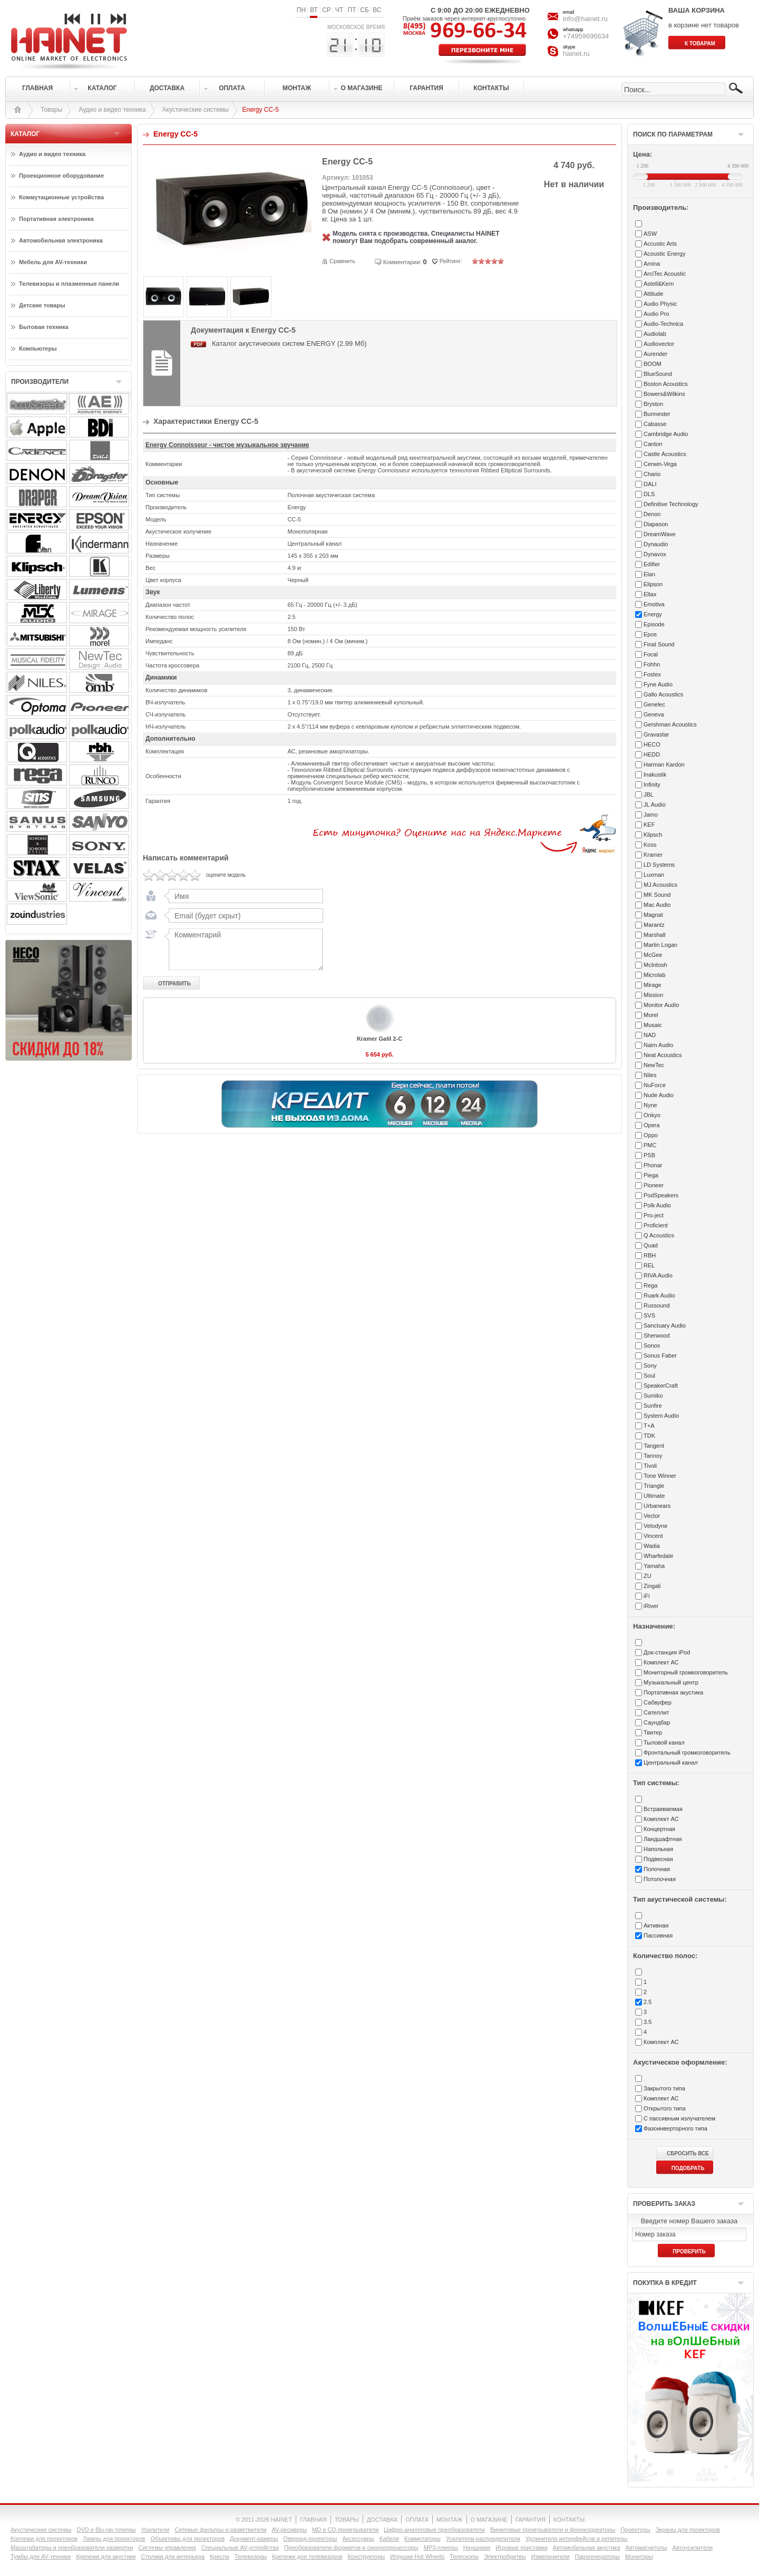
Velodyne (655, 1526)
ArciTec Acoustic (665, 273)
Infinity (652, 784)
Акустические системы (195, 109)
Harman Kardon (664, 764)
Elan (649, 574)
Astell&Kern (659, 283)
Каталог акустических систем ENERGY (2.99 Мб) (289, 343)
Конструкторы (366, 2556)
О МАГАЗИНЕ (489, 2519)
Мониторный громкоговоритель (686, 1672)
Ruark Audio (659, 1295)
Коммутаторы (422, 2538)
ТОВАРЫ (347, 2519)
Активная (656, 1925)
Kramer (653, 854)
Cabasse (655, 424)
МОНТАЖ (449, 2519)
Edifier (652, 564)
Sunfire (653, 1405)
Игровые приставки (521, 2547)
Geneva (654, 714)
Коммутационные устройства (61, 197)
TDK (649, 1435)
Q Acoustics (659, 1235)
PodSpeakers (661, 1195)
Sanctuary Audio (665, 1325)
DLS (649, 494)
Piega (651, 1175)
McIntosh (655, 965)
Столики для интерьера (173, 2556)
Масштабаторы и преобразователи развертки (72, 2547)
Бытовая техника (44, 327)
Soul (649, 1375)
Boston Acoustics (666, 384)
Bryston (653, 404)
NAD (650, 1035)
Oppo (651, 1135)
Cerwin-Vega (660, 464)
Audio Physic (660, 304)
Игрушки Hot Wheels (417, 2556)
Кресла (219, 2556)
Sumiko (653, 1395)
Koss (650, 844)
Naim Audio (658, 1045)
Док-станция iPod (667, 1652)
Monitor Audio (661, 1005)
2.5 (647, 2002)
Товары (51, 109)
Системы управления (167, 2547)
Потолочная (660, 1879)
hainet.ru (576, 53)
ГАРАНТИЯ (530, 2519)
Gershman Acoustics (670, 724)
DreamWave (660, 534)
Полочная (657, 1869)
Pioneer (654, 1185)
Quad (651, 1245)
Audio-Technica (663, 324)
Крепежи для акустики (105, 2556)
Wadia (652, 1546)
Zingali (652, 1586)
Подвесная (658, 1859)
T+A (649, 1425)
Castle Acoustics (665, 454)
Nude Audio (659, 1095)
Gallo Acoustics (663, 694)
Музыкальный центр (671, 1682)
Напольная (658, 1849)
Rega (650, 1285)
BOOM (652, 364)
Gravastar (656, 734)
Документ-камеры (254, 2538)
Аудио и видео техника (112, 109)
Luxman (654, 874)
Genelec (654, 704)
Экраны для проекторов (688, 2529)
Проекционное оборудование (61, 175)
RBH (650, 1255)
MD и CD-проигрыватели (345, 2529)
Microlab (655, 975)
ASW (650, 233)
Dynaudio (656, 544)
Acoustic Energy (664, 253)
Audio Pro (656, 314)
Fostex (652, 674)
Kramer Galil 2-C (379, 1038)
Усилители (155, 2529)
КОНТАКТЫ (569, 2519)
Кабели (389, 2538)
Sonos (652, 1345)
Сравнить (342, 261)
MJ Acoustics (660, 885)
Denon (652, 514)
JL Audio (655, 804)
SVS (649, 1315)
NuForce (655, 1085)
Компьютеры (38, 348)
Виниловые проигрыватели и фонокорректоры (553, 2529)
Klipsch (653, 834)
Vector (652, 1516)
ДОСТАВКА (382, 2519)
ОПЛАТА (417, 2519)
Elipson (653, 584)
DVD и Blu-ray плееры (105, 2529)
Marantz (654, 925)
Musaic (653, 1025)
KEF (649, 824)
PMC (650, 1145)
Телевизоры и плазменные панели (69, 283)
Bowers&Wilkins (664, 394)
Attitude (653, 293)
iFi (647, 1596)
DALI (650, 484)
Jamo (651, 814)
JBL (649, 794)
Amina (652, 263)
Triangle (654, 1486)
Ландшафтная (663, 1839)
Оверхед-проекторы (310, 2538)
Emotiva (654, 604)
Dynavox (655, 554)
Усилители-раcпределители (483, 2538)
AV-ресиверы (289, 2529)
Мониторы (639, 2556)
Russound (657, 1305)
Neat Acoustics (663, 1055)
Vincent (653, 1536)
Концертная (659, 1829)
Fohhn (652, 664)
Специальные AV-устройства (240, 2547)
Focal (651, 654)
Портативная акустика (673, 1692)
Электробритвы (505, 2556)
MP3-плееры (441, 2547)
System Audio (661, 1415)
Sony (650, 1365)
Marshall (655, 935)
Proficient (656, 1225)
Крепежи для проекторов (44, 2538)
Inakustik (655, 774)
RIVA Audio (658, 1275)
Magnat (653, 915)
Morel (651, 1015)
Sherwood (657, 1335)
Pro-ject (654, 1215)
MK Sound (657, 895)
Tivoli (650, 1466)
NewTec (654, 1065)
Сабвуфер (658, 1702)
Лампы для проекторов (114, 2538)
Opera (652, 1125)
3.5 (647, 2022)
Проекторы (635, 2529)
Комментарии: (402, 262)
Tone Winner (660, 1476)
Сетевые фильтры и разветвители (220, 2529)
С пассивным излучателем (679, 2118)
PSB (649, 1155)
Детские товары (42, 305)
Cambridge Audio (666, 434)
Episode (654, 624)
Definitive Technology (671, 504)
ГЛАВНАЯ (313, 2519)
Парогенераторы (597, 2556)
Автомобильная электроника (61, 240)
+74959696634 (586, 36)
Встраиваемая (663, 1809)
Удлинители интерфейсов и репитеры (577, 2538)
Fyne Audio (658, 684)
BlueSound (658, 374)
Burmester (657, 414)
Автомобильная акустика (586, 2547)
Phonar (653, 1165)
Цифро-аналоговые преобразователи (434, 2529)
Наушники (476, 2547)
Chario (652, 474)
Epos (650, 634)
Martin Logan (660, 945)
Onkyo (652, 1115)
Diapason (656, 524)
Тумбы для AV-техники (41, 2556)
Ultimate (654, 1496)
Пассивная (658, 1935)
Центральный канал (671, 1762)
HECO (652, 744)
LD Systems (659, 864)
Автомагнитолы (646, 2547)
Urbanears (657, 1506)
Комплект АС (661, 1662)
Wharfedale (658, 1556)
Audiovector (659, 344)
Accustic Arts (660, 243)
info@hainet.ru (585, 19)
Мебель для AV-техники (53, 262)
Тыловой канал (664, 1742)
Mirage (652, 985)
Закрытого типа (664, 2088)
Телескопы (464, 2556)
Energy (653, 614)
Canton (653, 444)
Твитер (653, 1732)
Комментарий (243, 949)
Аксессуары (358, 2538)
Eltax (650, 594)
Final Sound (659, 644)
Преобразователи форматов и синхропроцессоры (351, 2547)
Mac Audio (657, 905)
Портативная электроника (56, 219)
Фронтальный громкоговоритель (687, 1752)
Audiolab (655, 334)
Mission (653, 995)
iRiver (651, 1606)
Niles (650, 1075)
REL (649, 1265)
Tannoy (653, 1455)
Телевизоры (251, 2556)
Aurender (655, 354)
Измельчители (550, 2556)
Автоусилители (693, 2547)
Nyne (650, 1105)
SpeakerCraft (661, 1385)
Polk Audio (657, 1205)
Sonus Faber (660, 1355)
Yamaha (654, 1566)
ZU (647, 1576)
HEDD (652, 754)
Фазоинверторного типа (675, 2128)
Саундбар (657, 1722)
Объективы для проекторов (187, 2538)
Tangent (654, 1445)
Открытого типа (665, 2108)
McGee (653, 955)
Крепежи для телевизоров (307, 2556)
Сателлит (656, 1712)
